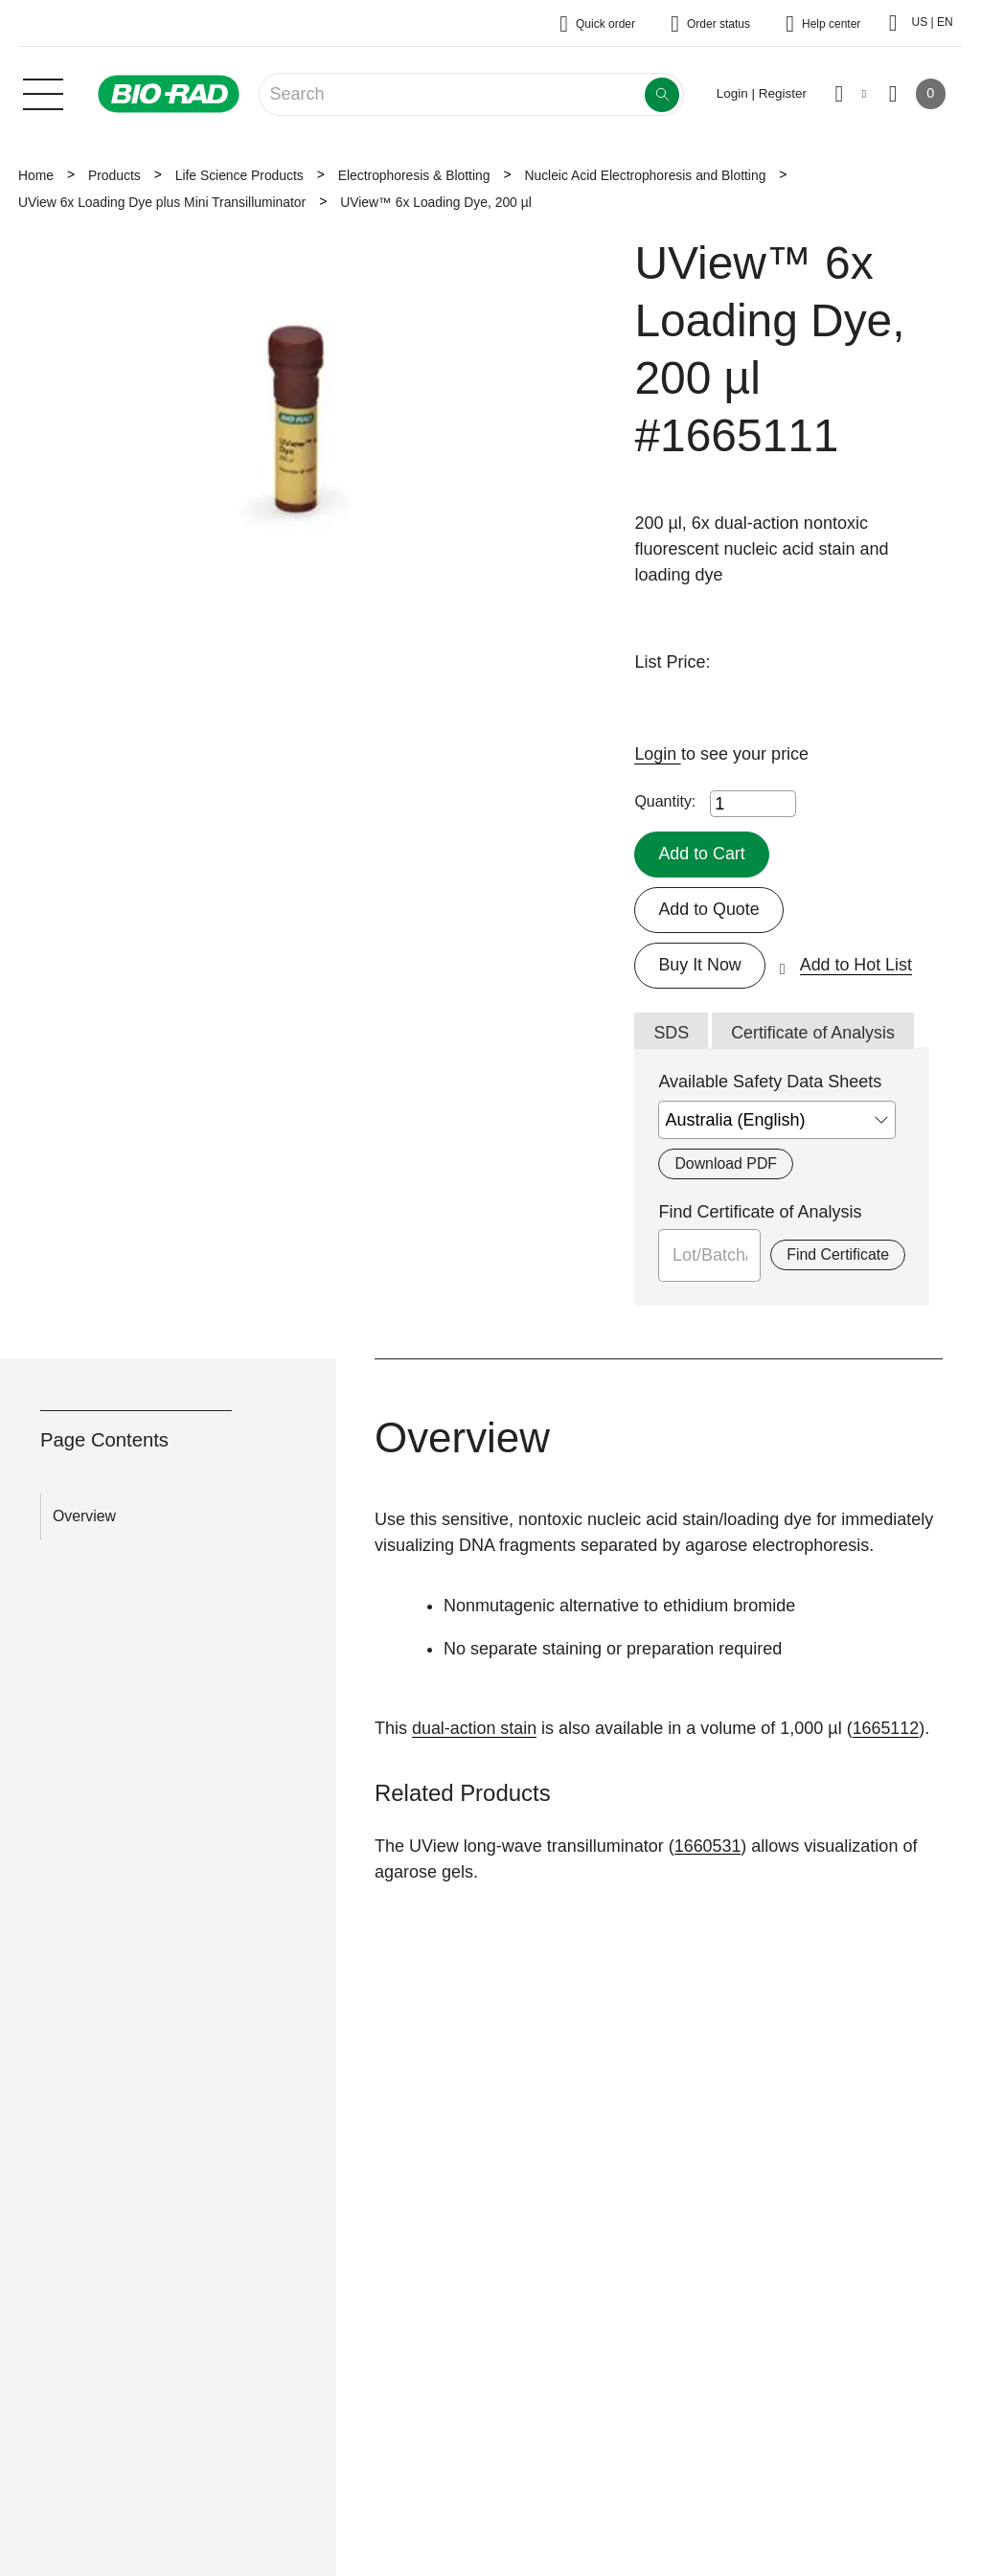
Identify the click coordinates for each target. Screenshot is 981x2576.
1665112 (887, 1728)
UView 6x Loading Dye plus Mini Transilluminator (162, 202)
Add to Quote (709, 909)
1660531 (707, 1846)
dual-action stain (474, 1728)
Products (114, 175)
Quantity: (665, 801)
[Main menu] (43, 92)
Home (36, 175)
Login (657, 754)
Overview (84, 1516)
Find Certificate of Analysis (759, 1212)
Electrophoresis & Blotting (414, 175)
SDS (671, 1032)
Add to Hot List (856, 964)
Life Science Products (239, 175)
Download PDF (725, 1164)
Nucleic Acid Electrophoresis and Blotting (644, 175)
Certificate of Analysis (813, 1032)
